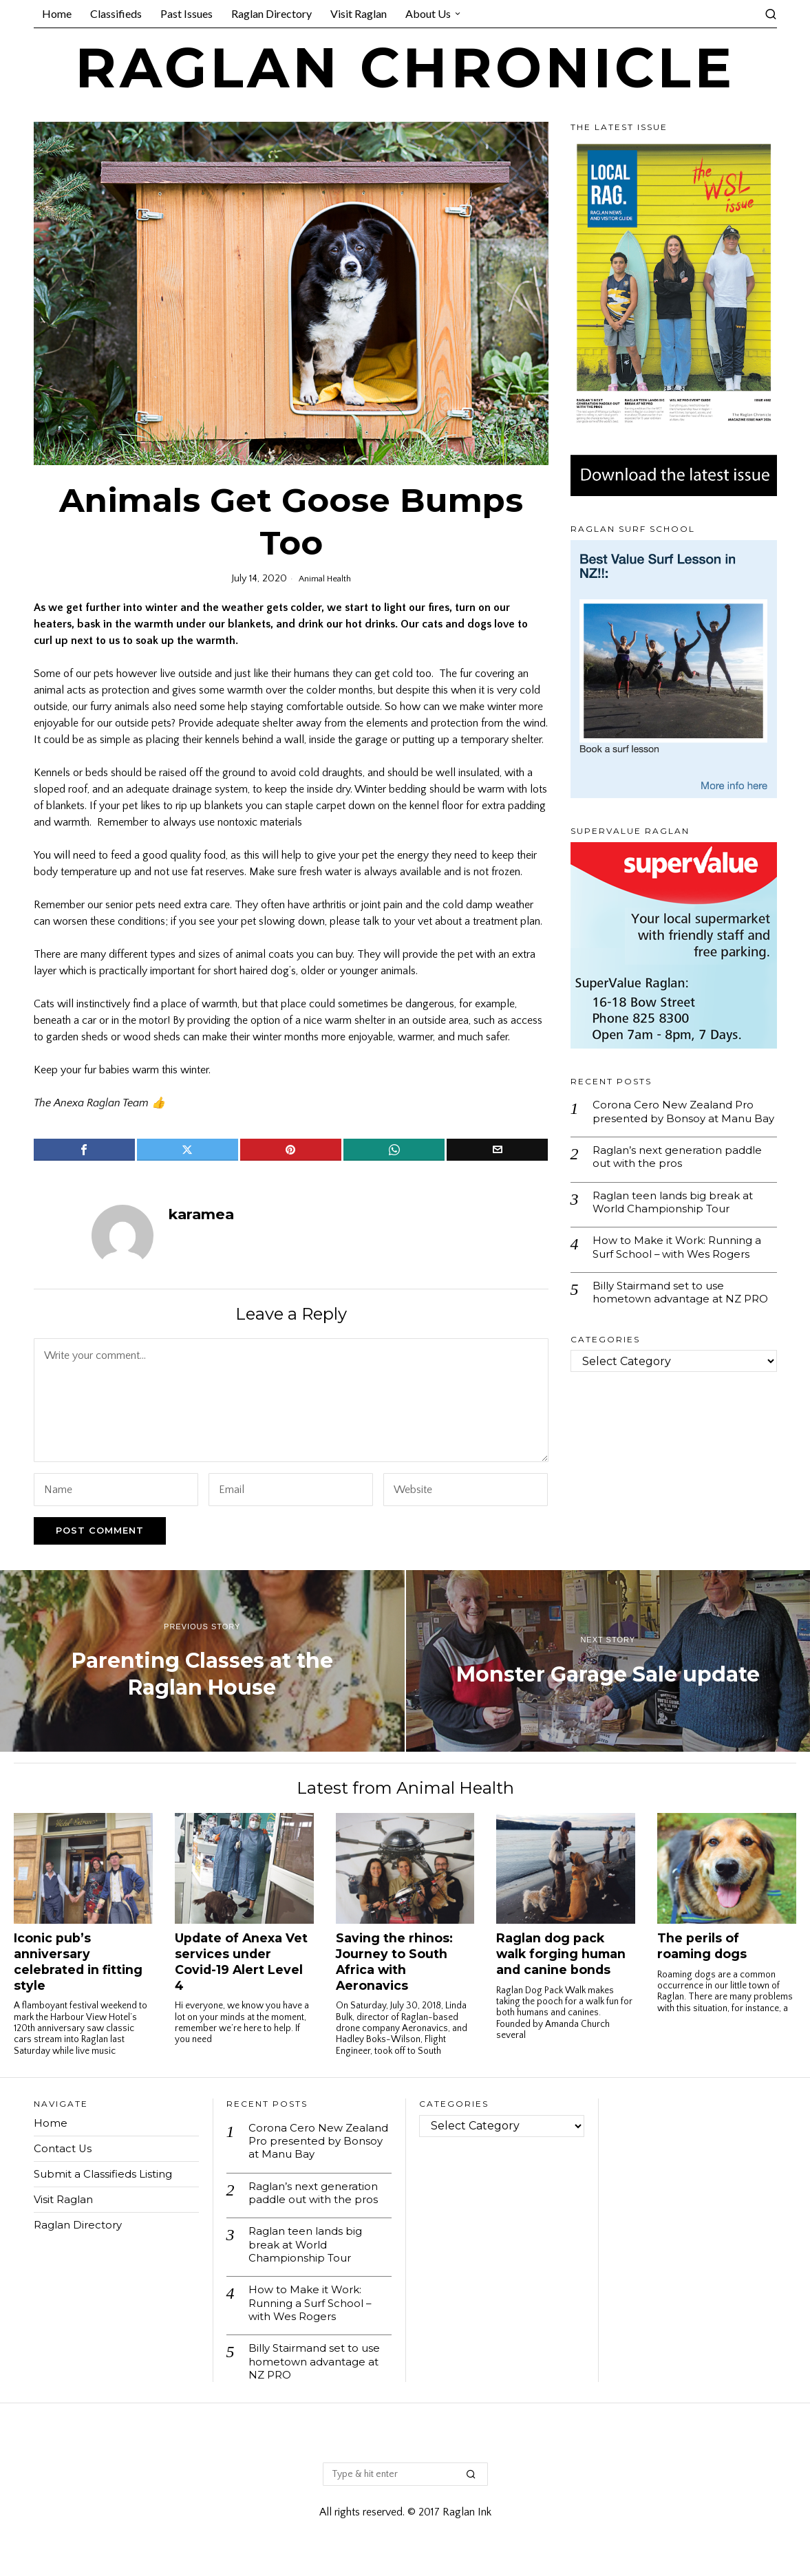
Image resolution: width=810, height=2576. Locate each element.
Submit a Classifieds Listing (106, 2173)
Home (50, 2122)
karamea (201, 1214)
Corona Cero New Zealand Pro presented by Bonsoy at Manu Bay (676, 1120)
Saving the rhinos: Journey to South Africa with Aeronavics (394, 1962)
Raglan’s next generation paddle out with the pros (682, 1174)
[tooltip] (84, 1150)
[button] (471, 2488)
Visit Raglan (65, 2199)
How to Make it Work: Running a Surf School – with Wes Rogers (682, 1268)
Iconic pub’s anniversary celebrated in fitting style (78, 1962)
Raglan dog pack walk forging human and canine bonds (561, 1954)
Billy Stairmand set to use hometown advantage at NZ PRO (671, 1323)
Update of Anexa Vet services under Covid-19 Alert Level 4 (241, 1962)
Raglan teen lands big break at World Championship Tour (677, 1221)
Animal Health (325, 578)
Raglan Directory (80, 2224)
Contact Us (64, 2148)
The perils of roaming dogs (702, 1946)
